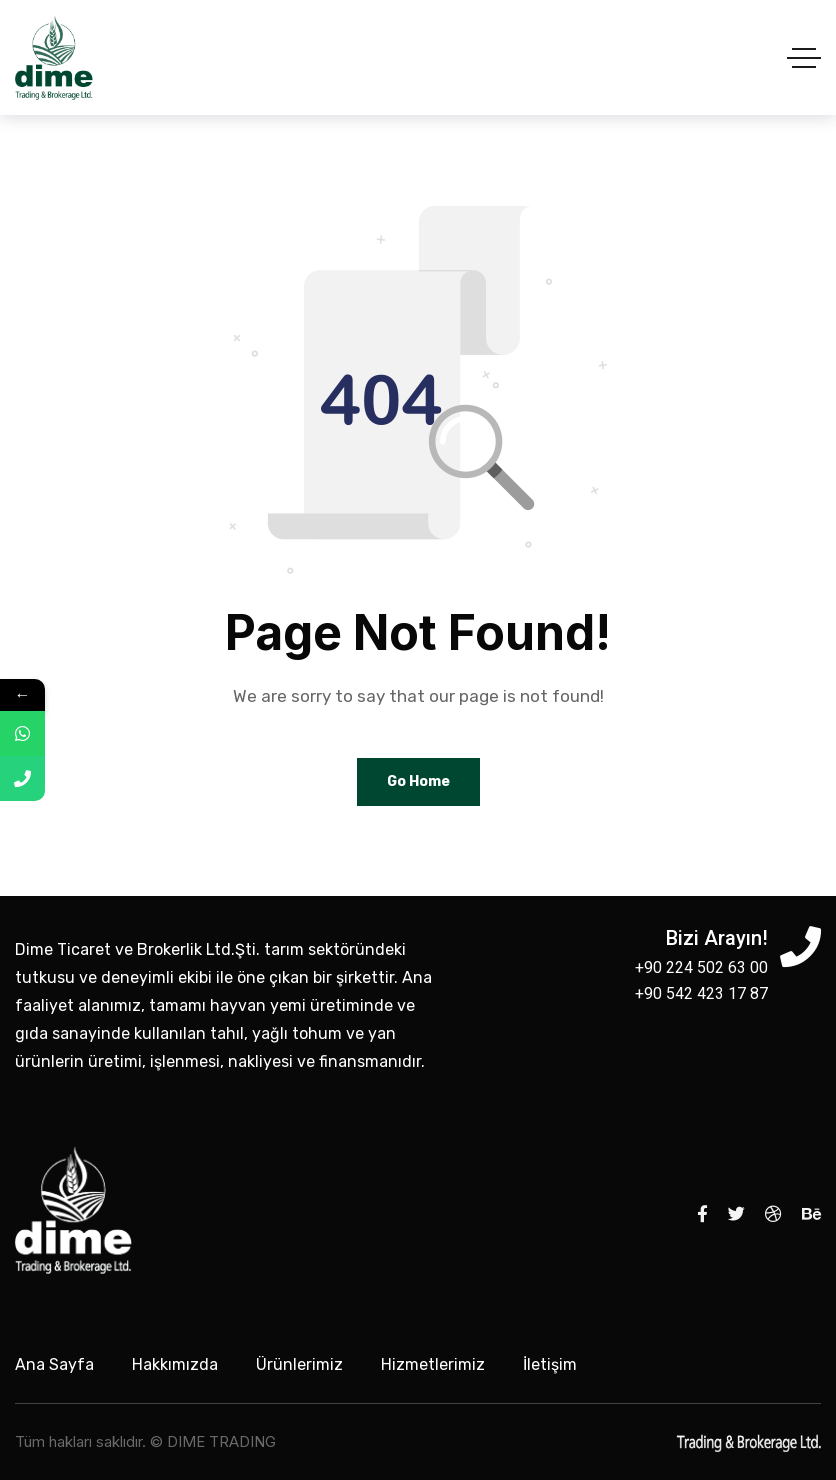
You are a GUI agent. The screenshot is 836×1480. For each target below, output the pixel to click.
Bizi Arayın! (717, 938)
